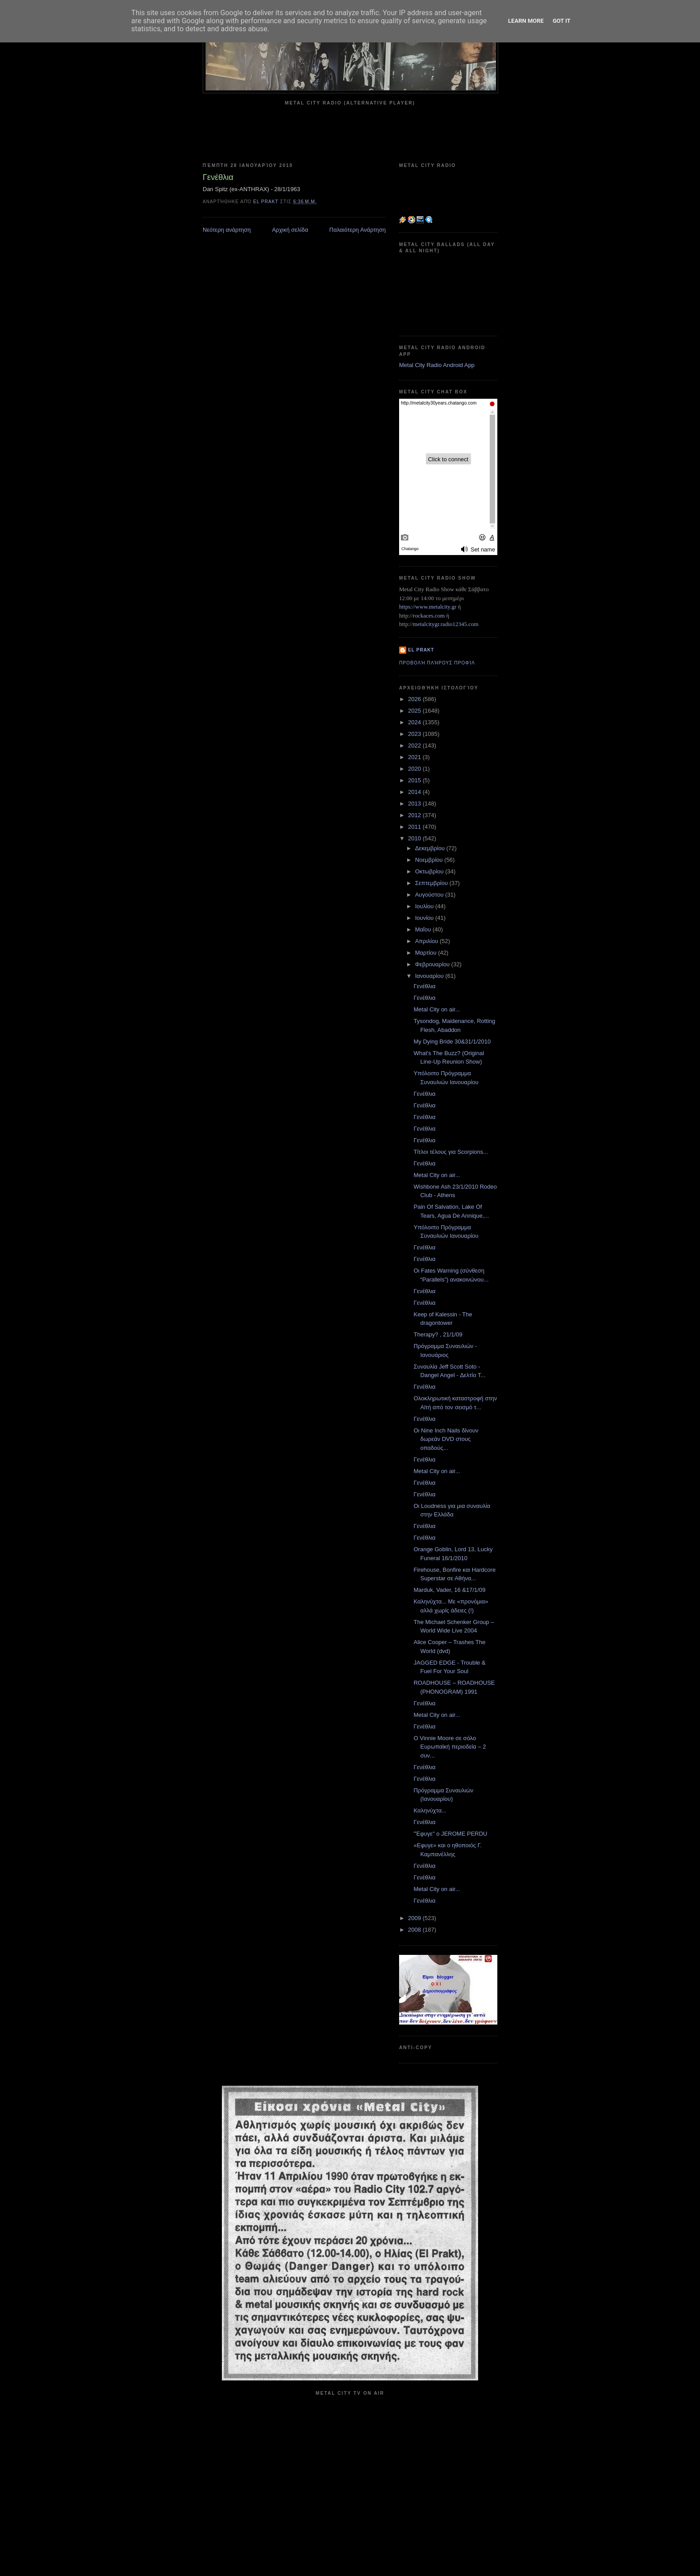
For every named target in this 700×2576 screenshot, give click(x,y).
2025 (415, 710)
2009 (415, 1918)
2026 (415, 699)
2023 (415, 734)
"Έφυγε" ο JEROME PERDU (450, 1833)
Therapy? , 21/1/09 (437, 1334)
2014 (415, 792)
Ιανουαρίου (430, 976)
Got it (562, 20)
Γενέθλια (424, 986)
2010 (415, 838)
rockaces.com (429, 615)
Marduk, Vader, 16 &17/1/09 (449, 1590)
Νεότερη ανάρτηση (227, 229)
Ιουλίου (425, 906)
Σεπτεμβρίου (432, 883)
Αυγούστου (430, 894)
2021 (415, 757)
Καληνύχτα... (429, 1810)
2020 (415, 768)
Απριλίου (427, 941)
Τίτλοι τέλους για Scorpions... (450, 1151)
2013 (415, 803)
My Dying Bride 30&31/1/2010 (452, 1041)
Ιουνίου (425, 917)
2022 (415, 745)
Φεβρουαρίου (433, 964)
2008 (415, 1929)
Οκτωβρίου (430, 871)
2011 (415, 826)
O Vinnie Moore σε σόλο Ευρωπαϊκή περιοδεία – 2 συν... (449, 1747)
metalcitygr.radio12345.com (446, 624)
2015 (415, 780)
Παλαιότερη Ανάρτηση (357, 229)
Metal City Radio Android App (437, 365)
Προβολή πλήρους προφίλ (437, 662)
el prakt (421, 649)
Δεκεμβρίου (430, 848)
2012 (415, 815)
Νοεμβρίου (430, 859)
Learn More (526, 20)
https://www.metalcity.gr (427, 606)
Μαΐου (424, 929)
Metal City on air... (436, 1009)
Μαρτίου (426, 952)
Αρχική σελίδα (290, 229)
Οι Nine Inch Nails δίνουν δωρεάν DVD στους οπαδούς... (445, 1439)
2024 (415, 722)
